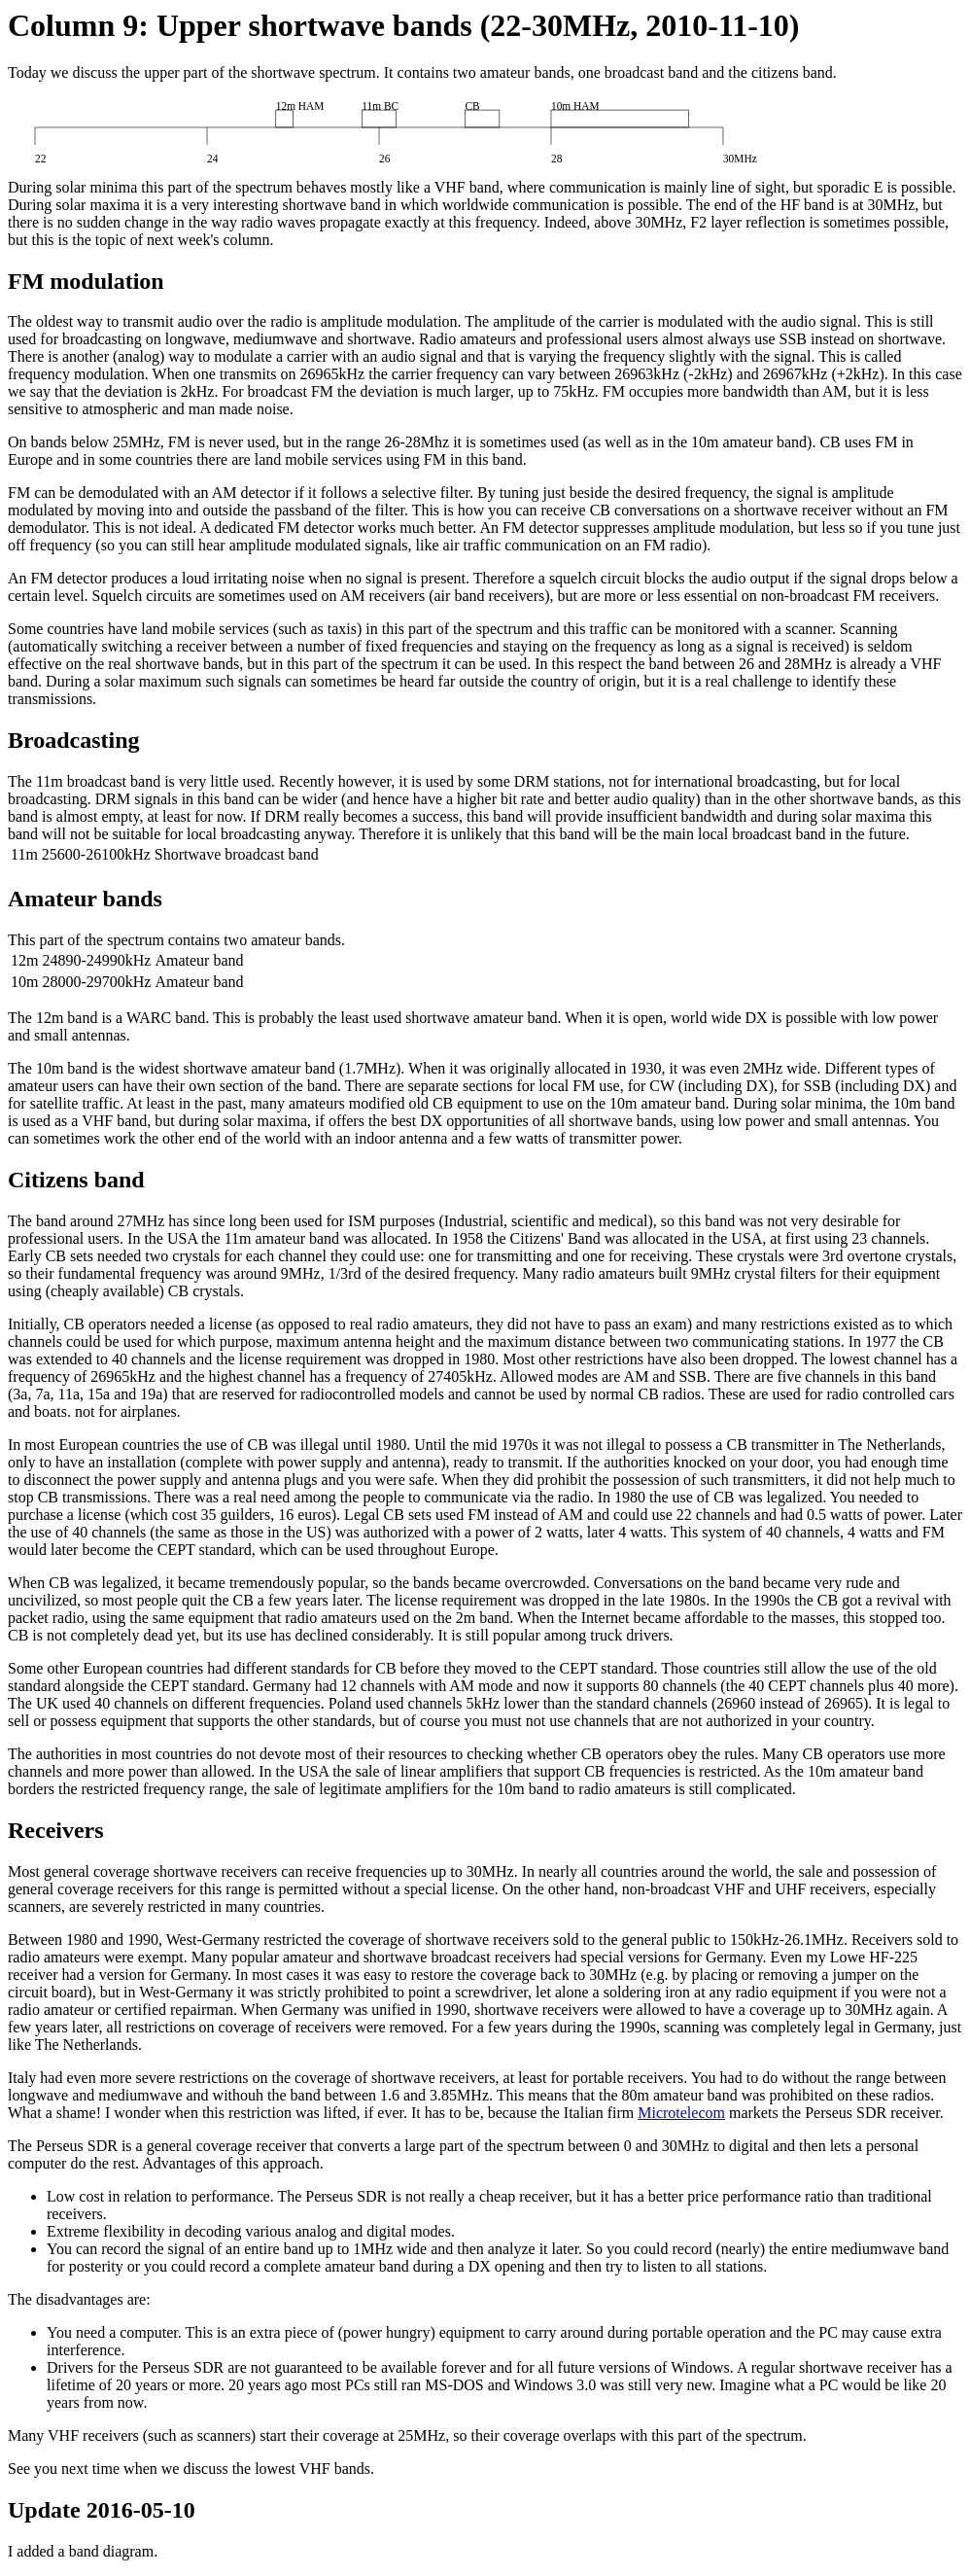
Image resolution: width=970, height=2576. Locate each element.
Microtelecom (681, 2112)
